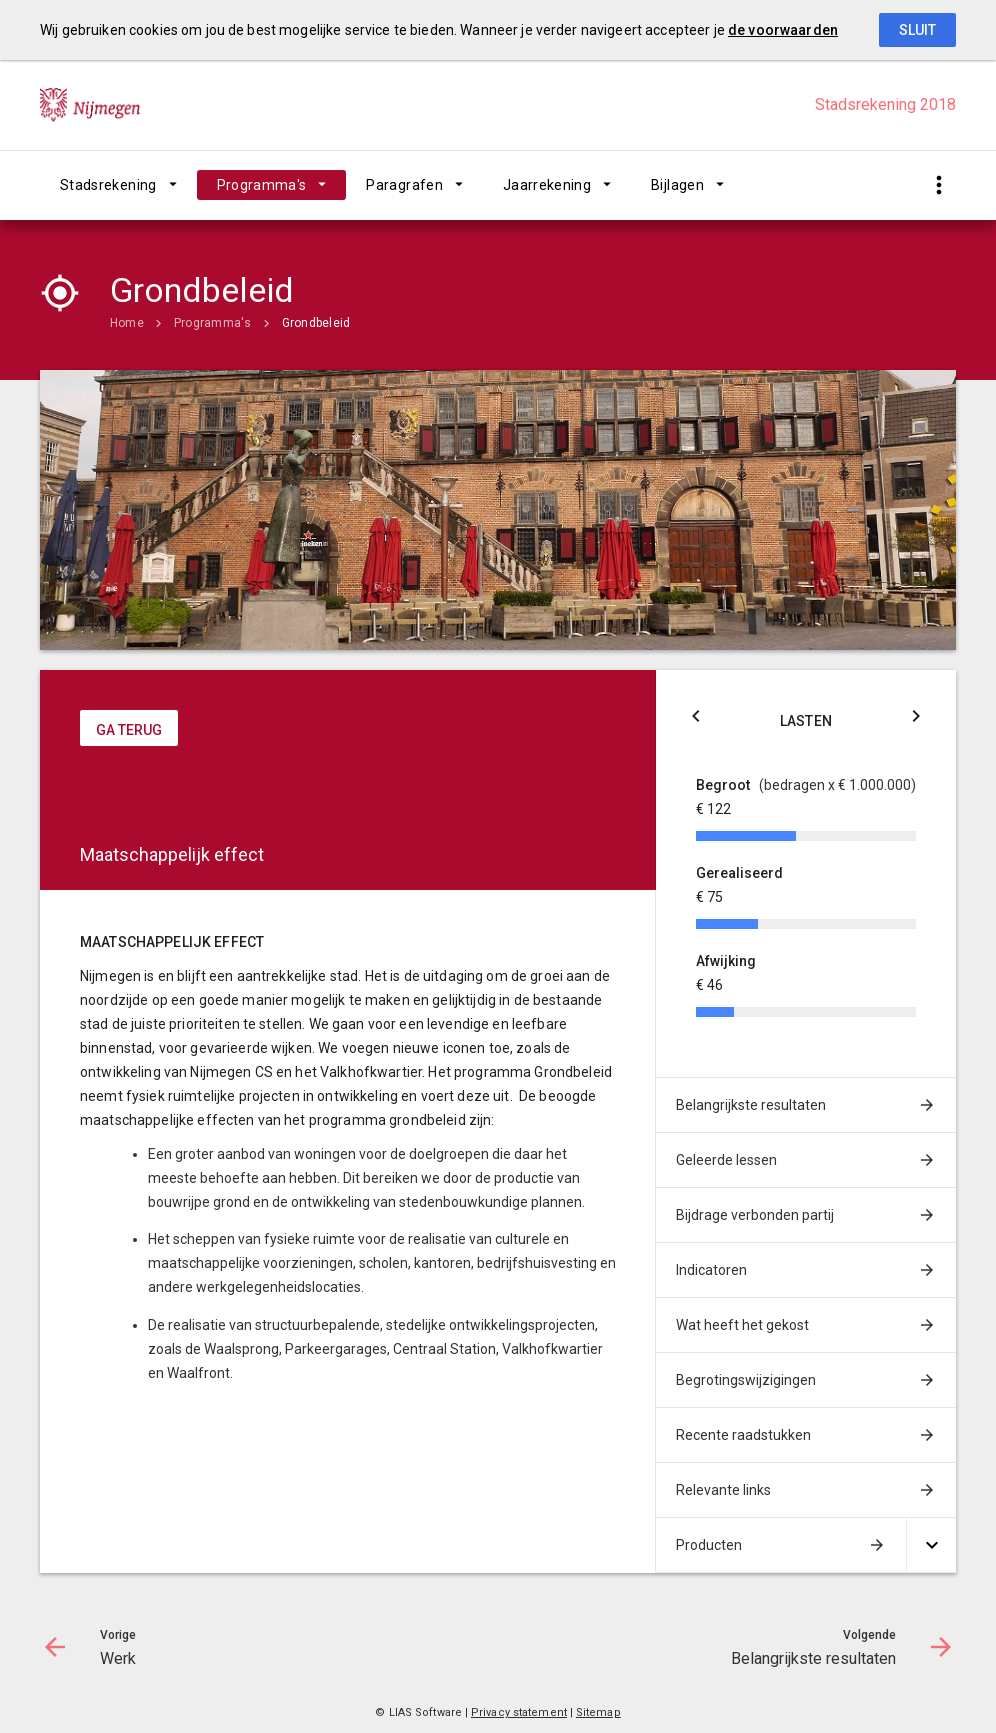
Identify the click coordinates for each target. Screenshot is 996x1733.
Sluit (917, 30)
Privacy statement (519, 1712)
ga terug (129, 730)
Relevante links (723, 1490)
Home (127, 323)
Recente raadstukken (743, 1435)
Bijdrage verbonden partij (755, 1215)
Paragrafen (404, 185)
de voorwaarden (783, 30)
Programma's (262, 185)
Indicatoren (711, 1270)
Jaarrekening (547, 185)
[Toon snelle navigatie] (938, 185)
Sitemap (598, 1712)
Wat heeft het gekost (742, 1325)
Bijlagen (677, 185)
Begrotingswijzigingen (746, 1380)
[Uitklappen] (931, 1545)
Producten (709, 1545)
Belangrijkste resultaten (751, 1105)
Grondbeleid (316, 323)
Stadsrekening (108, 185)
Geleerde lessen (726, 1160)
